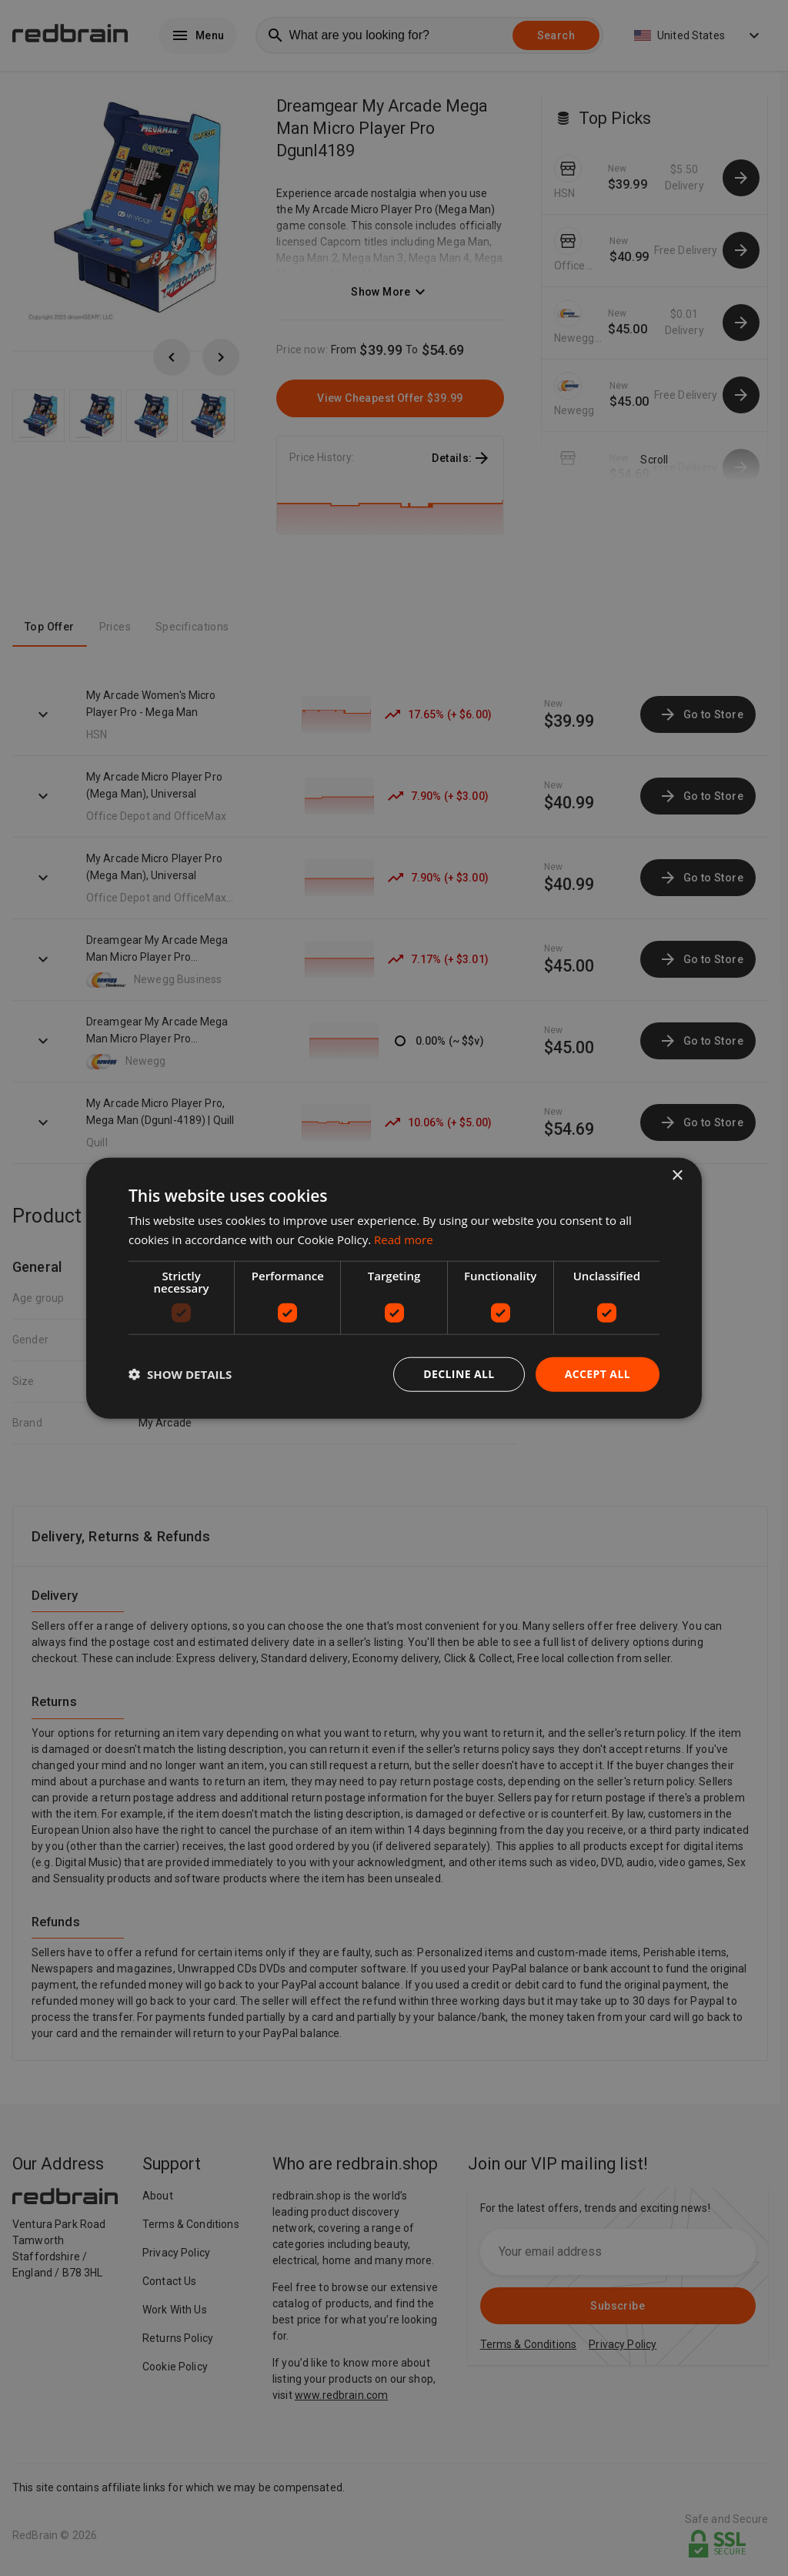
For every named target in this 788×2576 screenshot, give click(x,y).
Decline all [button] (458, 1374)
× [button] (677, 1176)
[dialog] (394, 1288)
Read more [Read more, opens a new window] (403, 1239)
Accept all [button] (597, 1374)
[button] (180, 1374)
